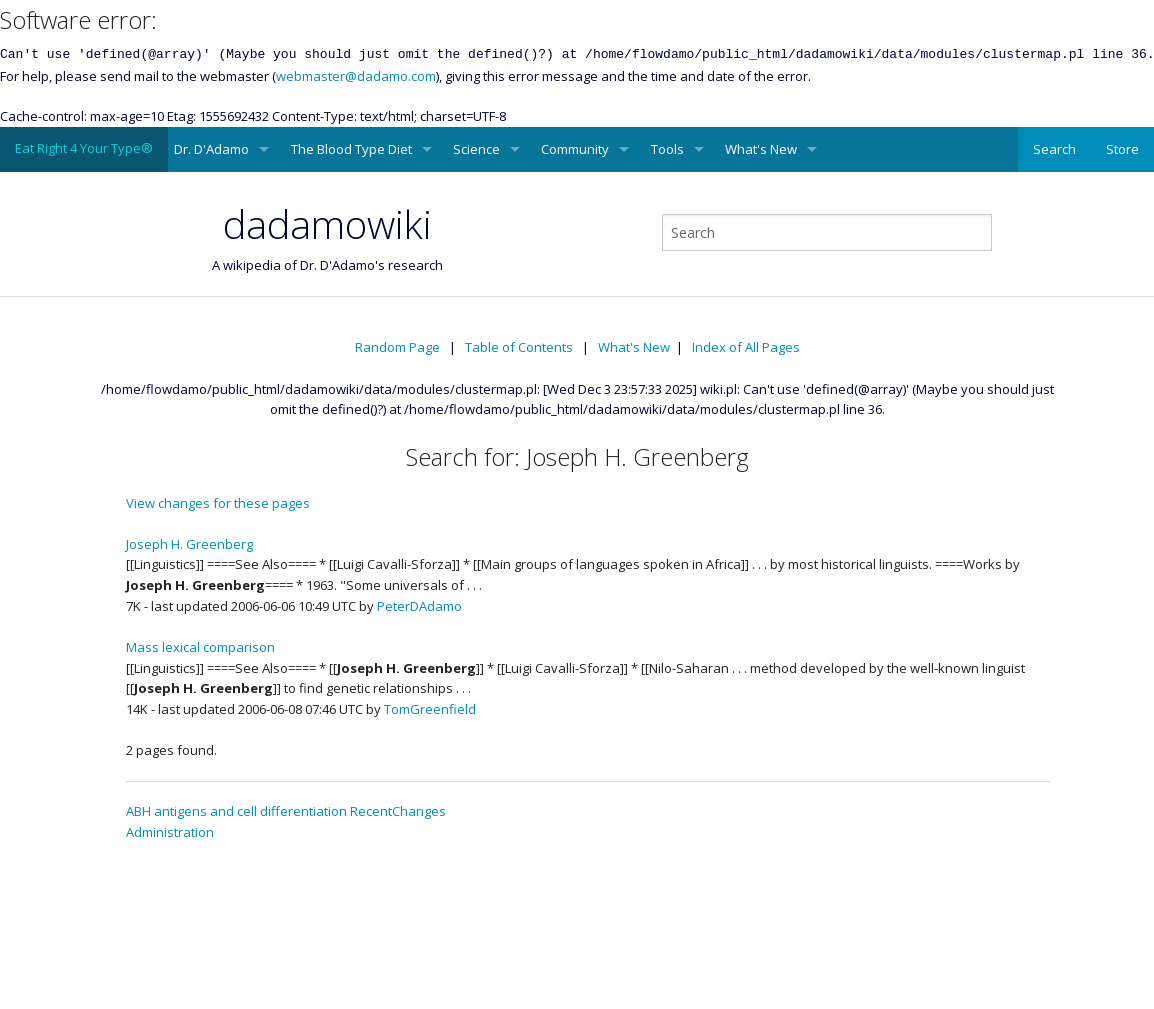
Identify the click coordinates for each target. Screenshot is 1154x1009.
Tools (667, 149)
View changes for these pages (218, 503)
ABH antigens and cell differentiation (236, 811)
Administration (170, 832)
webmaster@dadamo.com (356, 76)
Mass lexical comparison (200, 647)
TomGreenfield (430, 709)
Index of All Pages (746, 347)
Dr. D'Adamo (211, 149)
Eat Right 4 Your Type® (84, 148)
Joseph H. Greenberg (189, 544)
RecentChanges (398, 811)
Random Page (397, 347)
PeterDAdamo (419, 606)
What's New (761, 149)
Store (1122, 149)
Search (1054, 149)
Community (575, 149)
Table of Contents (519, 347)
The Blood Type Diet (351, 149)
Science (476, 149)
